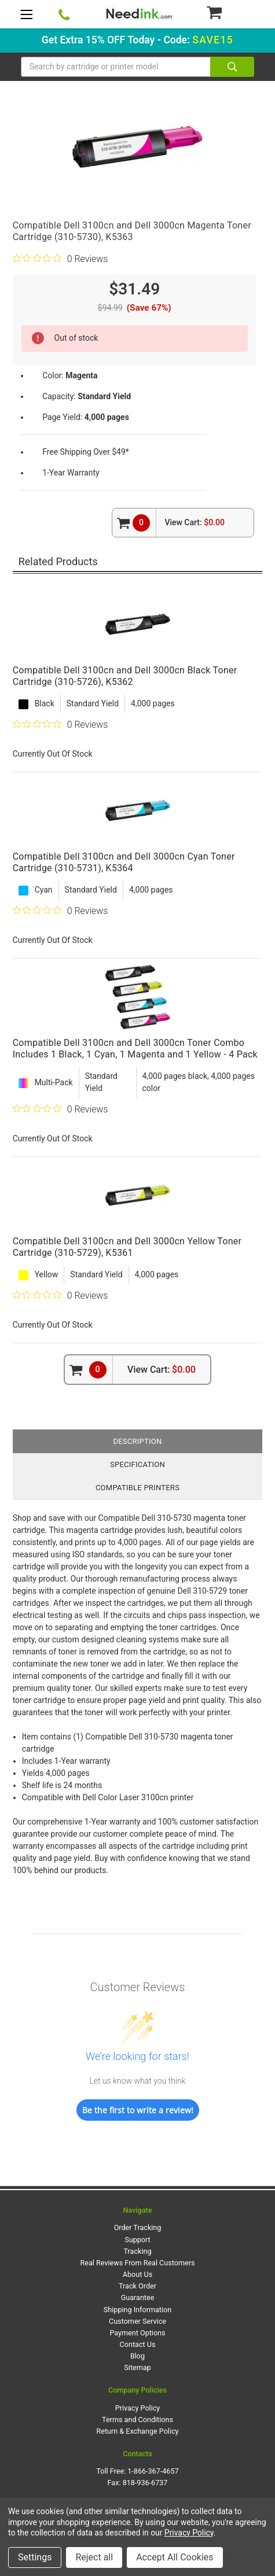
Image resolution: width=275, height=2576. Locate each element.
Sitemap (137, 2367)
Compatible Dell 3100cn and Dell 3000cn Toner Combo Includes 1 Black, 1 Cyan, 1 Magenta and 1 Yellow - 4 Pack (135, 1048)
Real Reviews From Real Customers (137, 2262)
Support (137, 2239)
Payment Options (137, 2332)
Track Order (137, 2286)
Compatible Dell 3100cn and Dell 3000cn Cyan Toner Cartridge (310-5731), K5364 (124, 862)
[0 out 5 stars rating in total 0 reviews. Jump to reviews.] (60, 258)
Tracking (138, 2251)
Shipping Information (137, 2309)
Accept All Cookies (174, 2557)
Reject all (94, 2557)
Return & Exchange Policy (137, 2431)
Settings (35, 2557)
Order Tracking (138, 2227)
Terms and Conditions (137, 2419)
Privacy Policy (137, 2408)
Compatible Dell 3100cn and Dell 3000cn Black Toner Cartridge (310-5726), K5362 (125, 676)
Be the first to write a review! (137, 2110)
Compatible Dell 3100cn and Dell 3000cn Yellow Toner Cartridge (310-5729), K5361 (127, 1247)
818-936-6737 (145, 2482)
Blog (137, 2356)
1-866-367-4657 (152, 2471)
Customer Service (137, 2321)
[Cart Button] (230, 12)
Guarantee (138, 2297)
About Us (137, 2274)
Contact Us (138, 2344)
